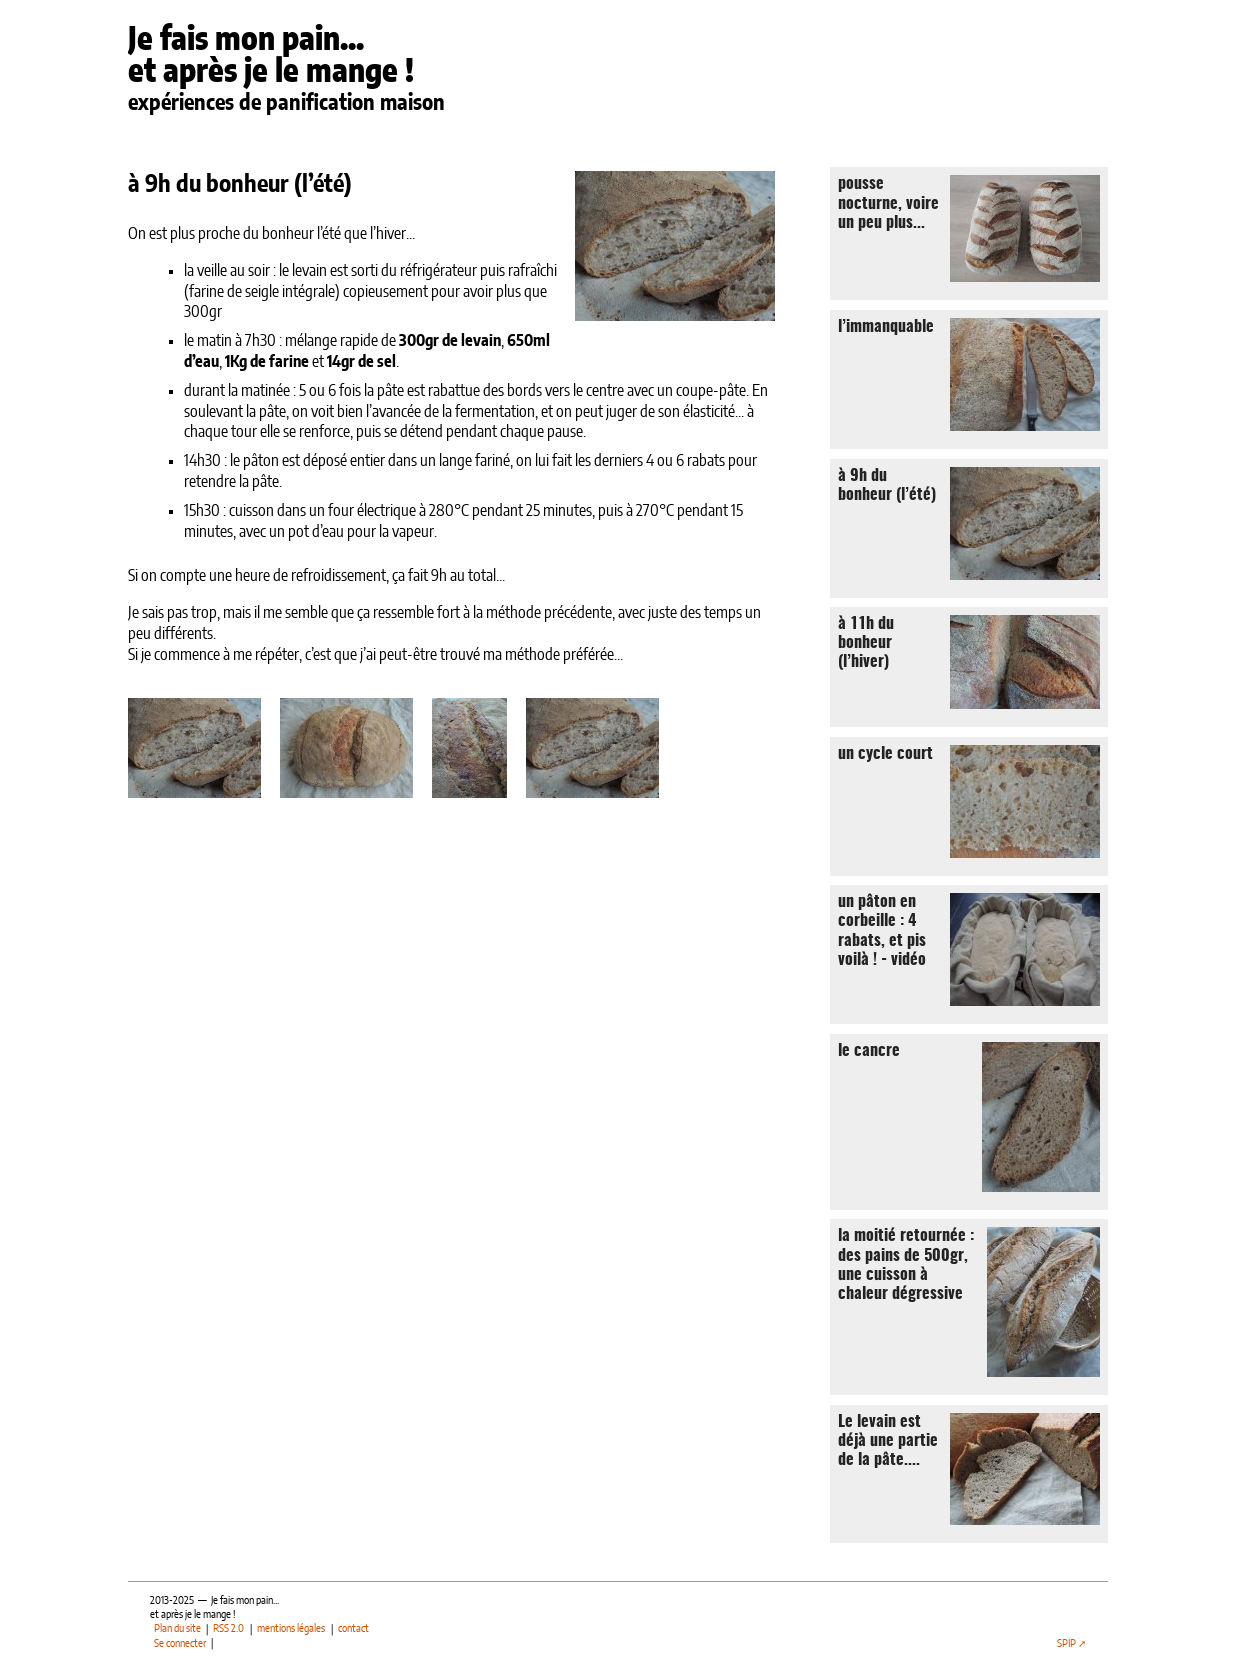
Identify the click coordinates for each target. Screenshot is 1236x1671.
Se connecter (180, 1643)
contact (353, 1629)
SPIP (1066, 1643)
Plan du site (177, 1629)
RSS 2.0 (228, 1629)
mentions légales (291, 1629)
